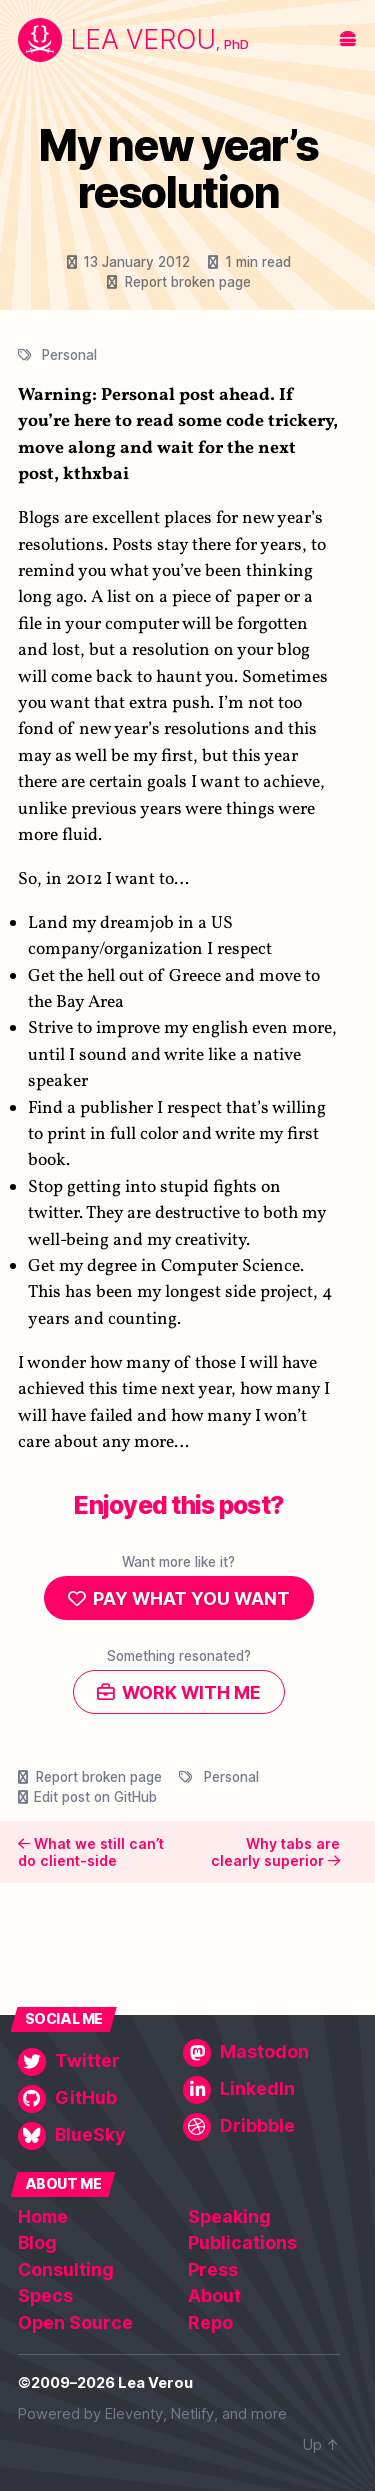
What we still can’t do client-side (91, 1853)
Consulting (66, 2269)
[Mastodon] (261, 2053)
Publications (242, 2242)
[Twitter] (96, 2062)
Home (43, 2216)
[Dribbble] (261, 2127)
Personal (69, 355)
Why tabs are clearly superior (275, 1853)
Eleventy (134, 2414)
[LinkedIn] (261, 2090)
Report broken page (188, 282)
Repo (210, 2322)
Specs (45, 2295)
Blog (37, 2242)
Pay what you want (191, 1598)
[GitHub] (96, 2099)
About (214, 2295)
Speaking (229, 2216)
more (269, 2414)
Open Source (75, 2322)
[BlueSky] (96, 2136)
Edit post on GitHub (95, 1797)
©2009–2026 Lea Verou (105, 2383)
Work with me (191, 1692)
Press (213, 2269)
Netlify (192, 2414)
